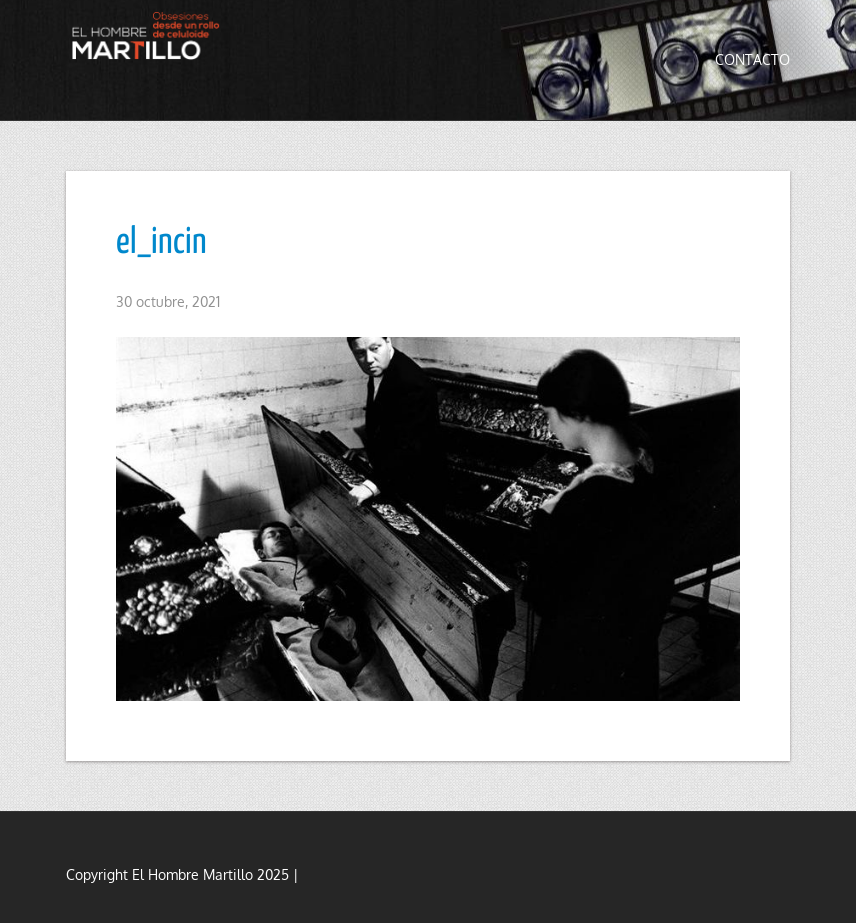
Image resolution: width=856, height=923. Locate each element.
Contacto (752, 59)
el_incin (161, 243)
